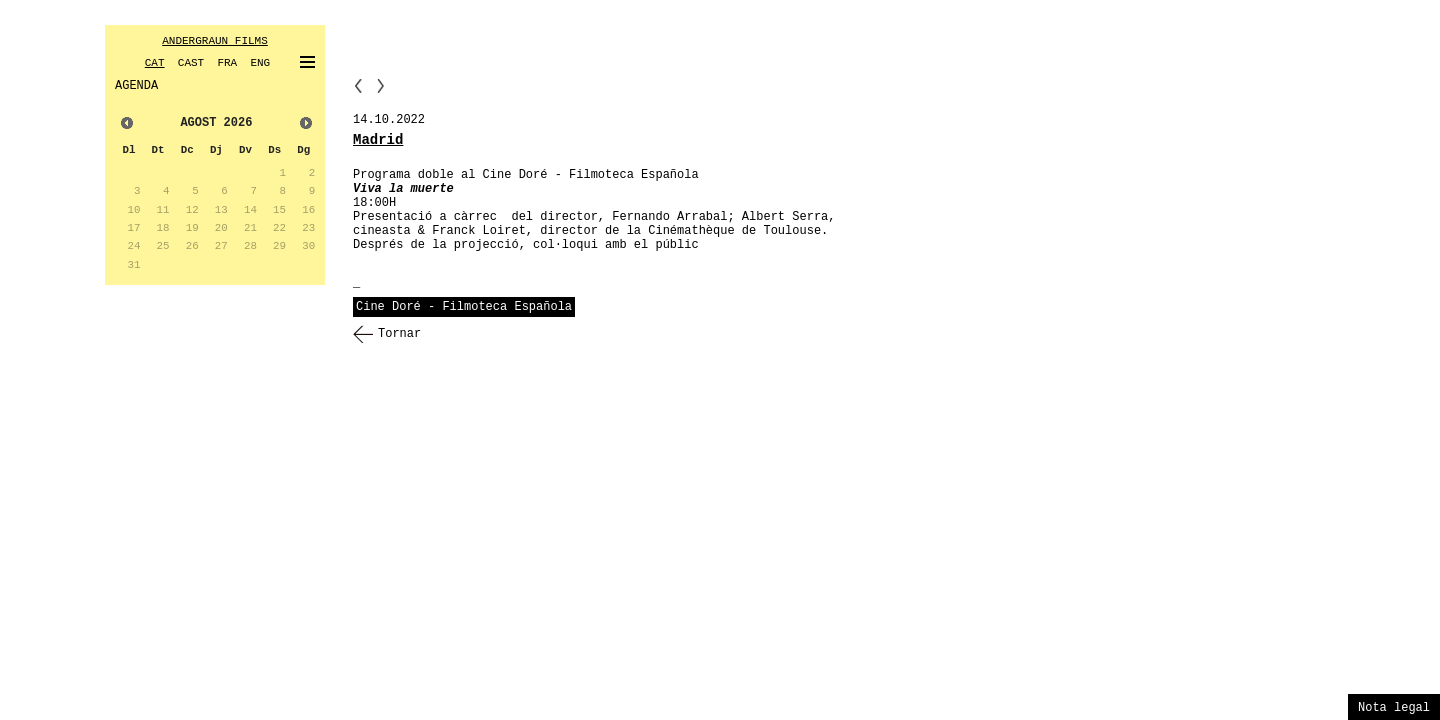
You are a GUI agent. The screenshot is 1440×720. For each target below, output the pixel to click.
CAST (191, 63)
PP (358, 85)
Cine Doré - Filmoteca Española (464, 307)
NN (381, 85)
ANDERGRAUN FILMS (215, 41)
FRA (227, 63)
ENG (260, 63)
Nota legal (1394, 708)
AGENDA (136, 86)
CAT (155, 63)
